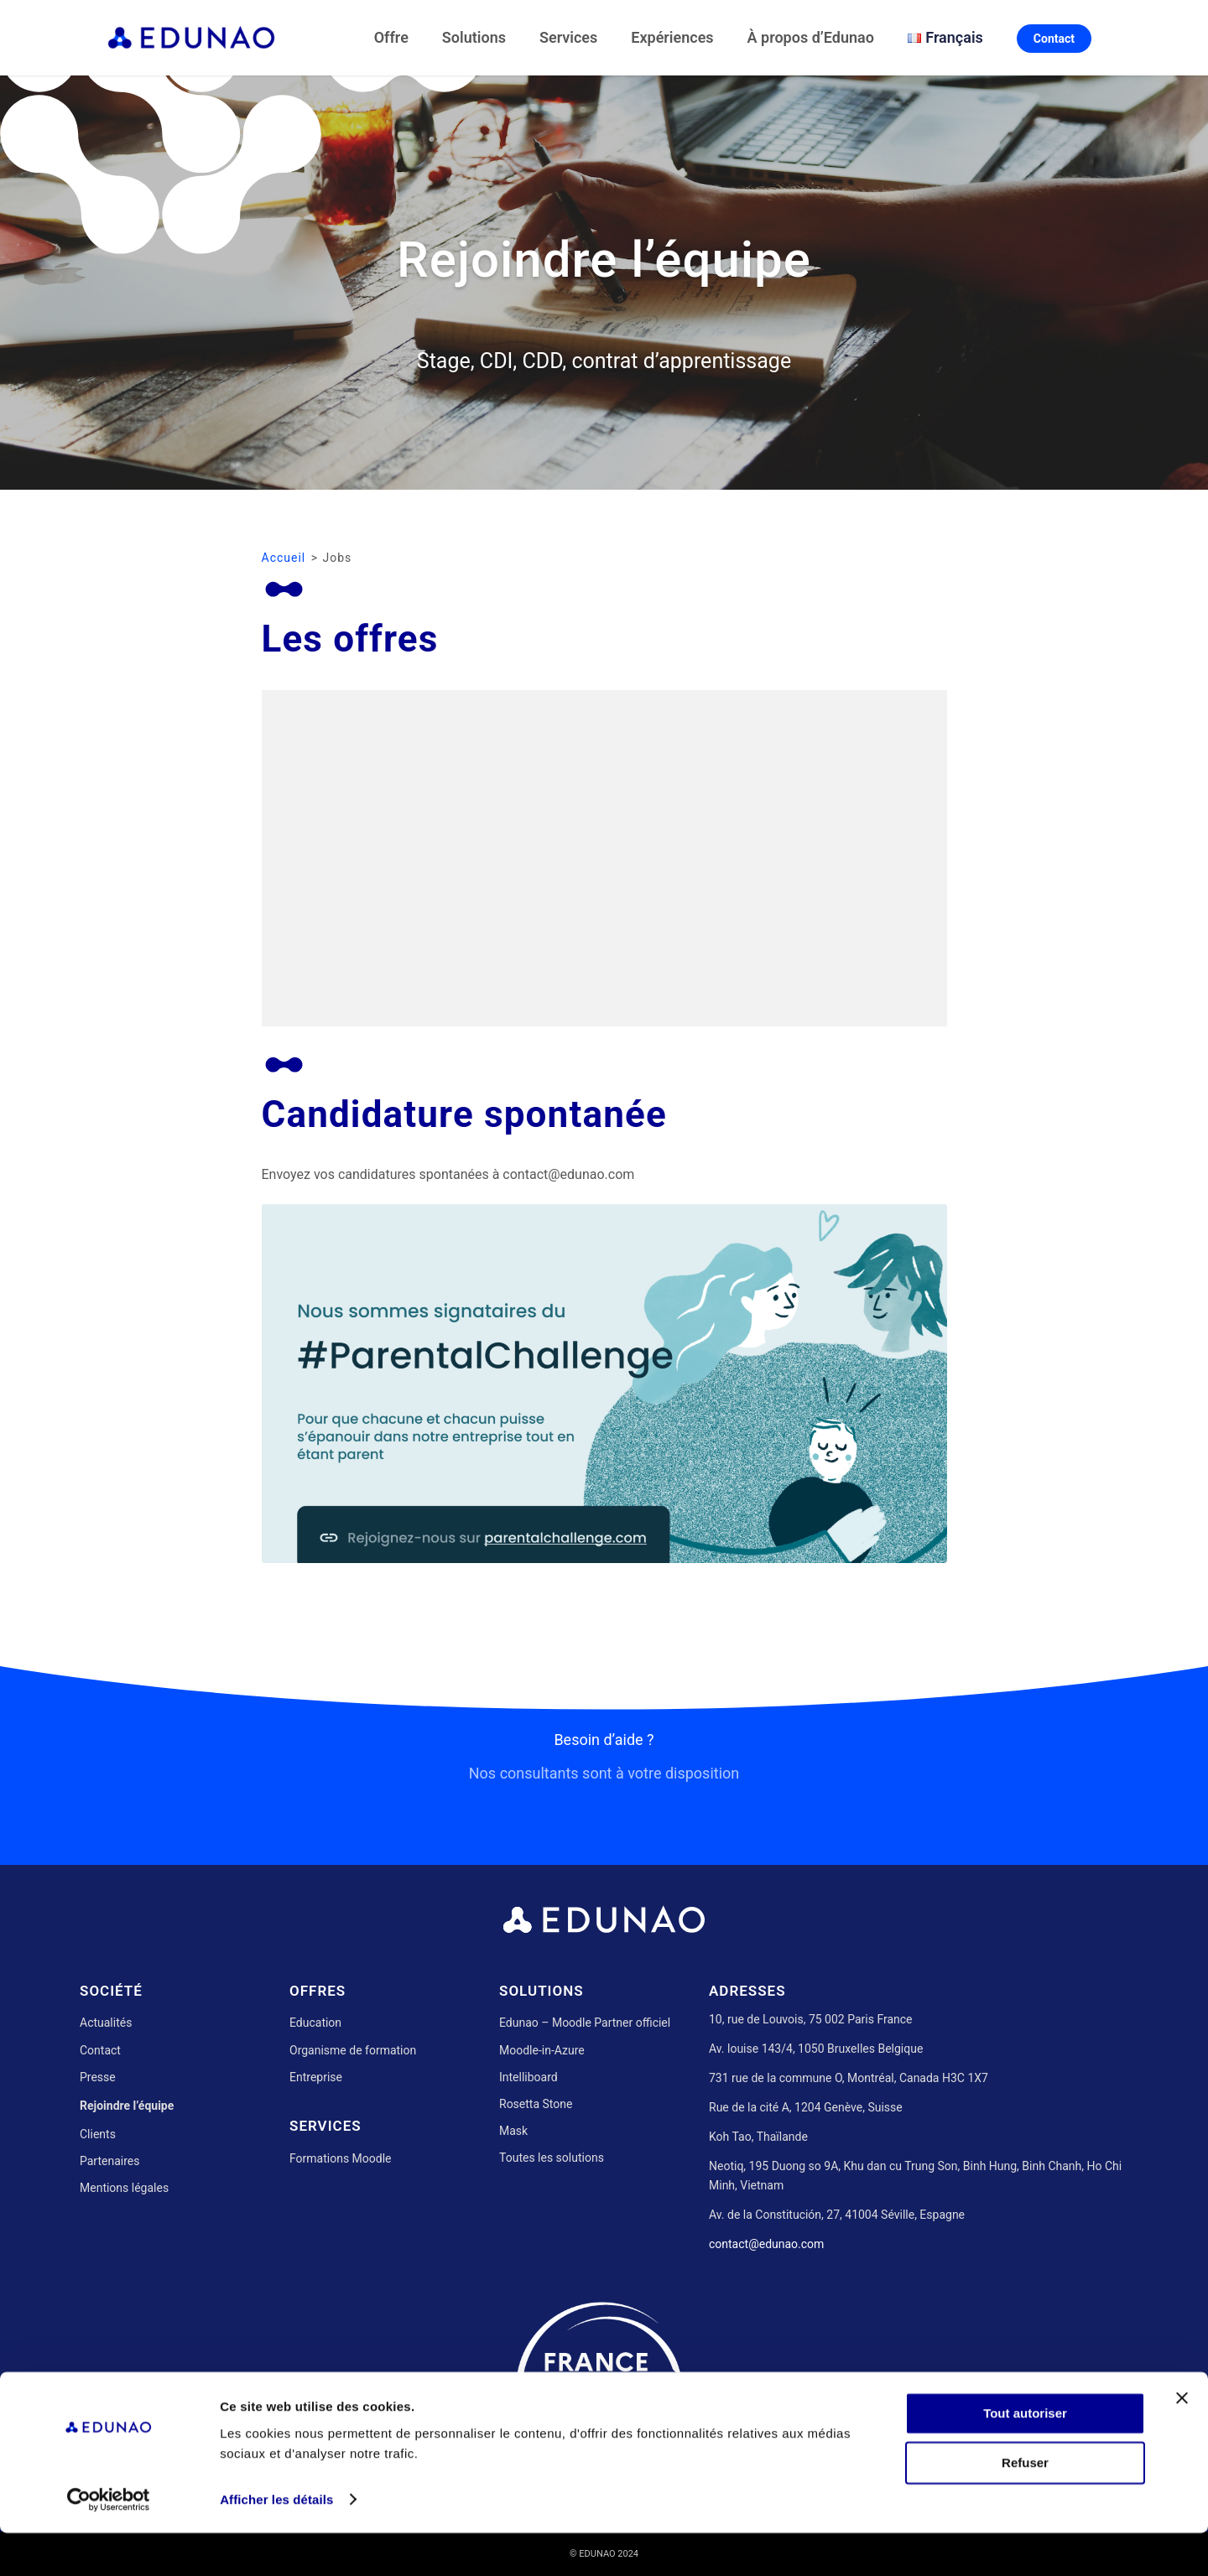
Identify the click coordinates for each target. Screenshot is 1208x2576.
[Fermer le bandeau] (1182, 2442)
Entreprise (315, 2077)
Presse (98, 2077)
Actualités (106, 2022)
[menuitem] (395, 37)
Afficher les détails (276, 2543)
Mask (513, 2130)
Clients (98, 2134)
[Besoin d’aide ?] (604, 1797)
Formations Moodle (340, 2158)
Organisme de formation (352, 2050)
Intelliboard (528, 2077)
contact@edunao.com (766, 2244)
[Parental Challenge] (604, 1383)
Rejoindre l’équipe (127, 2105)
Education (315, 2022)
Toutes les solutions (551, 2157)
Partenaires (109, 2161)
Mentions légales (124, 2187)
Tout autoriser (1025, 2457)
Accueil (284, 557)
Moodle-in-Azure (542, 2050)
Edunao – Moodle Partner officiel (584, 2022)
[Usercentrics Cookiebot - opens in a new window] (108, 2543)
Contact (100, 2050)
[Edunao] (191, 37)
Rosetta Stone (535, 2104)
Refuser (1025, 2506)
